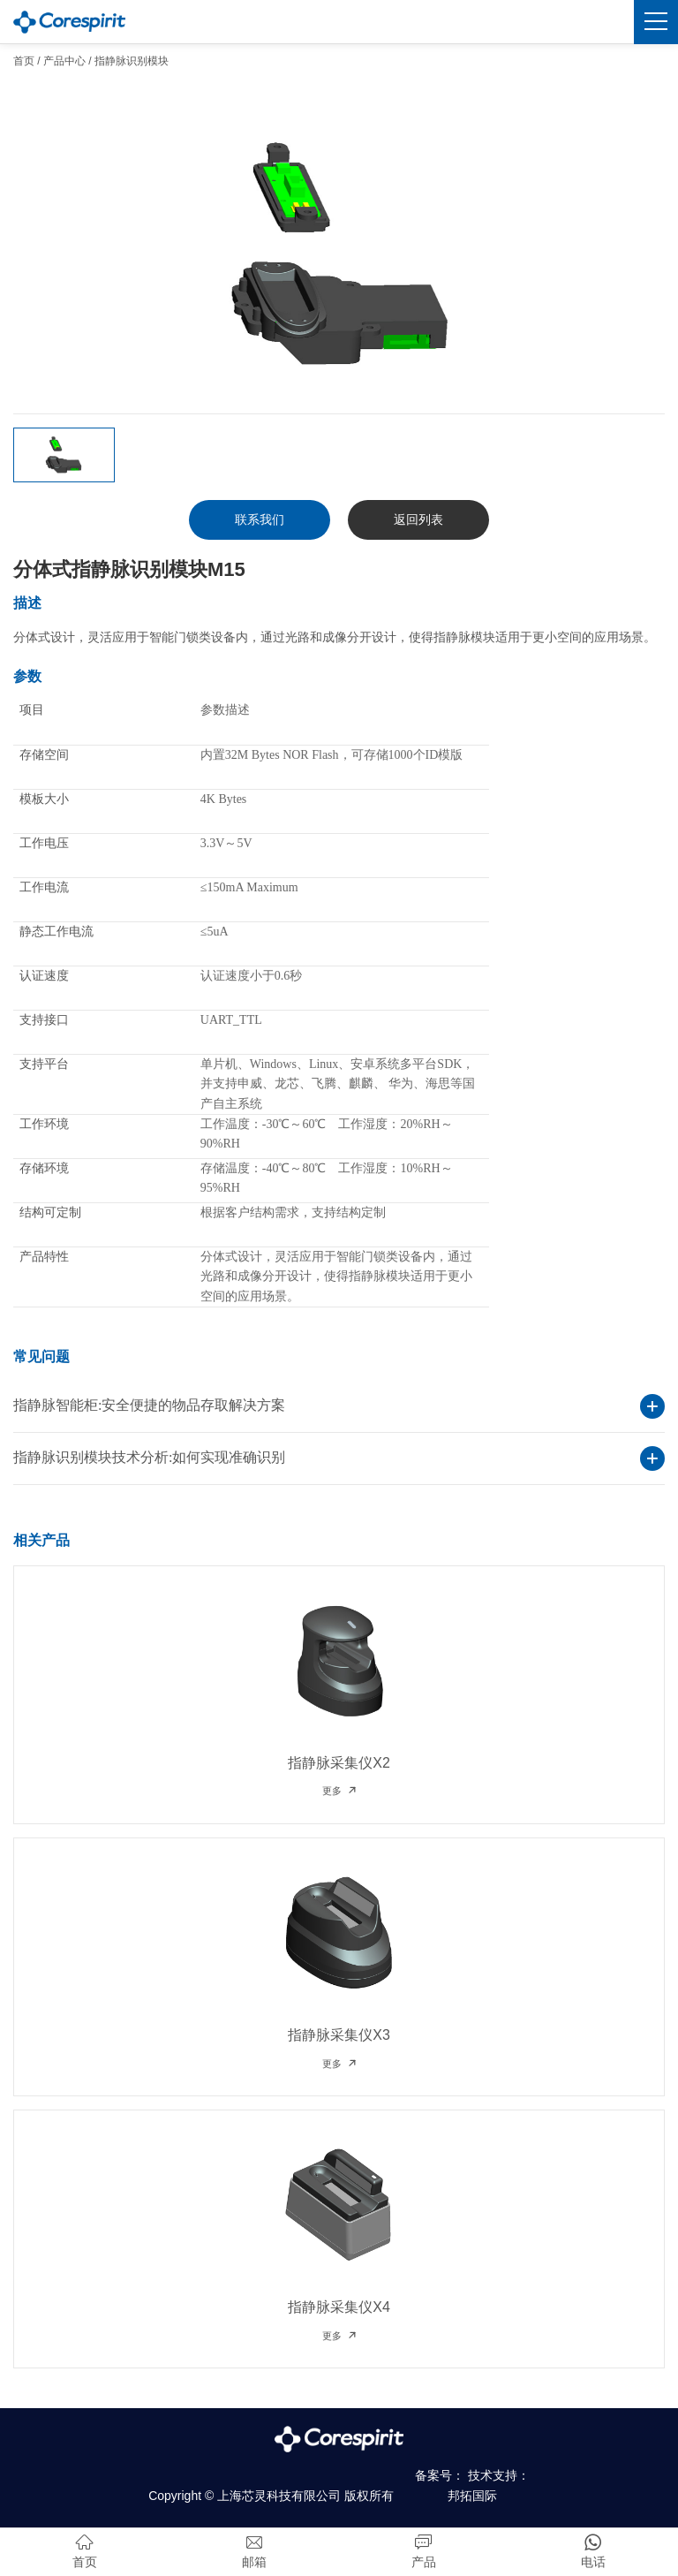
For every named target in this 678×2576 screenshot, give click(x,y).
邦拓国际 (472, 2496)
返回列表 (418, 519)
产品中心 (64, 61)
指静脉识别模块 (131, 61)
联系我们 (259, 519)
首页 (23, 61)
